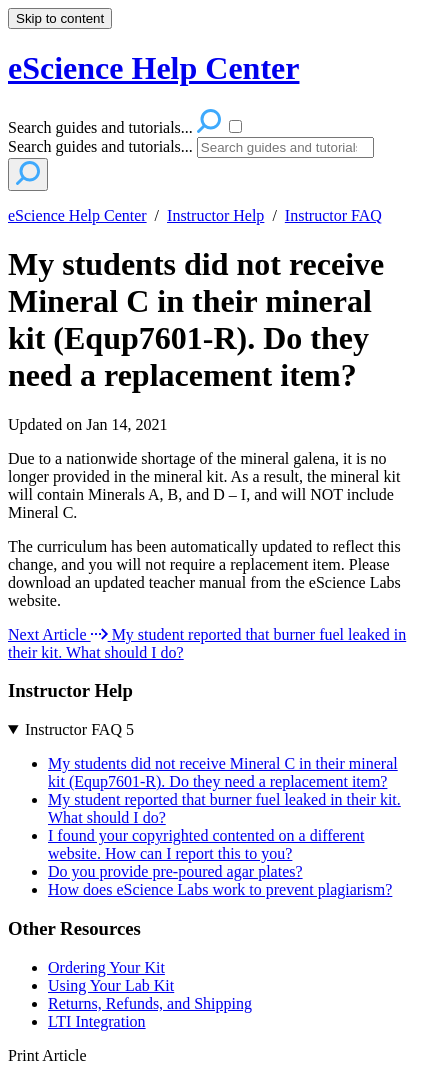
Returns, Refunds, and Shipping (150, 1003)
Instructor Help (215, 215)
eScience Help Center (77, 215)
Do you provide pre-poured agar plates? (175, 871)
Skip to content (60, 18)
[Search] (285, 147)
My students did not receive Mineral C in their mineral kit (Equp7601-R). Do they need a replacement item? (196, 319)
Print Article (47, 1055)
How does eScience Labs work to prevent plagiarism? (220, 889)
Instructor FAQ (333, 215)
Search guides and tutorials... (100, 146)
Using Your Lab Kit (111, 985)
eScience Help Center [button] (153, 68)
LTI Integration (97, 1021)
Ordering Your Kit (106, 967)
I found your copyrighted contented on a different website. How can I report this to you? (206, 844)
